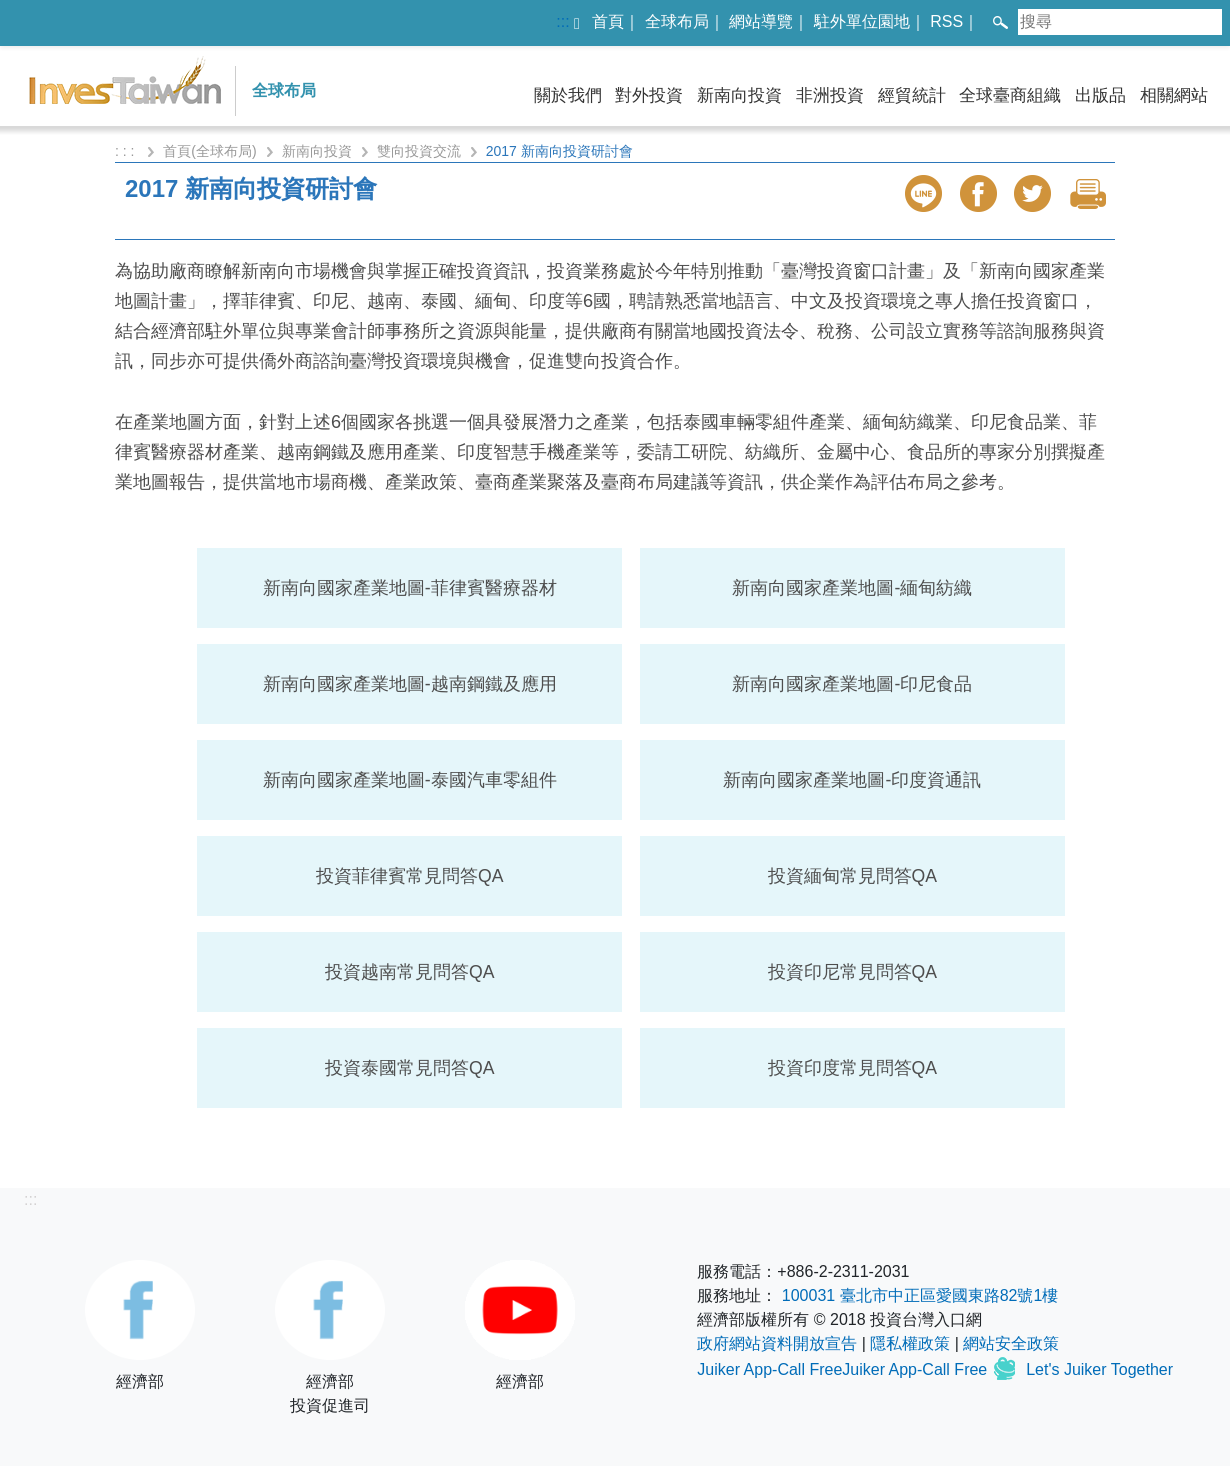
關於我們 (568, 95)
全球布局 (677, 21)
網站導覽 (761, 21)
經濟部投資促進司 (330, 1337)
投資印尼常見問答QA (852, 972)
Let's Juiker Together (1099, 1369)
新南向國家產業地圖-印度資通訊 (852, 780)
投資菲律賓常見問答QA (409, 876)
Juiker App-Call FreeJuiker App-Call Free (844, 1369)
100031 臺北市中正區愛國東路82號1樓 (920, 1295)
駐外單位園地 (862, 21)
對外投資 (649, 95)
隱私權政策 (910, 1343)
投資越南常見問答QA (409, 972)
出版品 (1100, 95)
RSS (946, 21)
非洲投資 (830, 95)
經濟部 (140, 1325)
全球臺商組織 (1010, 95)
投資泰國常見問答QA (409, 1068)
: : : (126, 151)
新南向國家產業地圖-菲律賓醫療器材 (410, 588)
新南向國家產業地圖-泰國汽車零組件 (410, 780)
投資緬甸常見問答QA (852, 876)
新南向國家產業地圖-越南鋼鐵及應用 (410, 684)
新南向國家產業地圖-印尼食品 (852, 684)
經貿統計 (912, 95)
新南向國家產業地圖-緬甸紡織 (852, 588)
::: (562, 21)
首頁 (608, 21)
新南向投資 (739, 95)
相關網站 (1174, 95)
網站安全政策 (1011, 1343)
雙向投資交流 (419, 151)
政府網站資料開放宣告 (777, 1343)
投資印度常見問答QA (852, 1068)
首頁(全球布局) (209, 151)
